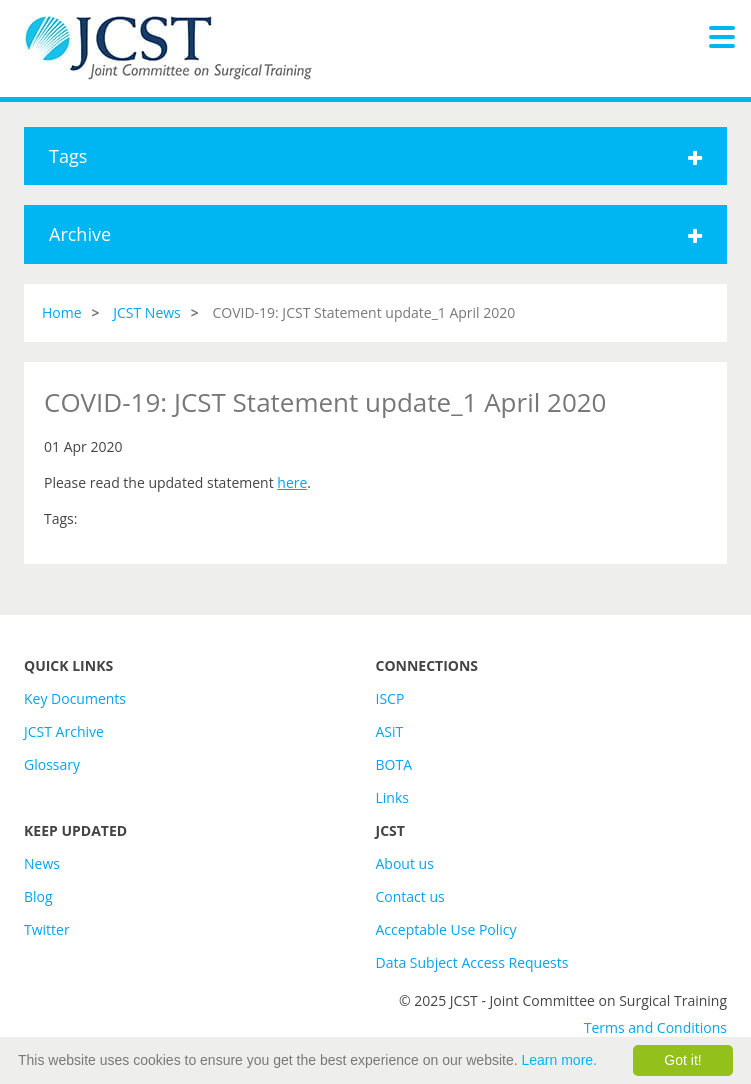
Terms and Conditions (655, 1027)
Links (392, 797)
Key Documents (75, 698)
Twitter (47, 929)
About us (405, 863)
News (42, 863)
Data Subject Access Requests (472, 962)
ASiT (390, 731)
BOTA (394, 764)
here (292, 482)
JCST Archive (64, 731)
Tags (375, 156)
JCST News (147, 312)
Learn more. (559, 1060)
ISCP (390, 698)
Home (62, 312)
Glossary (52, 764)
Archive (375, 234)
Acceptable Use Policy (446, 929)
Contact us (410, 896)
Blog (38, 896)
